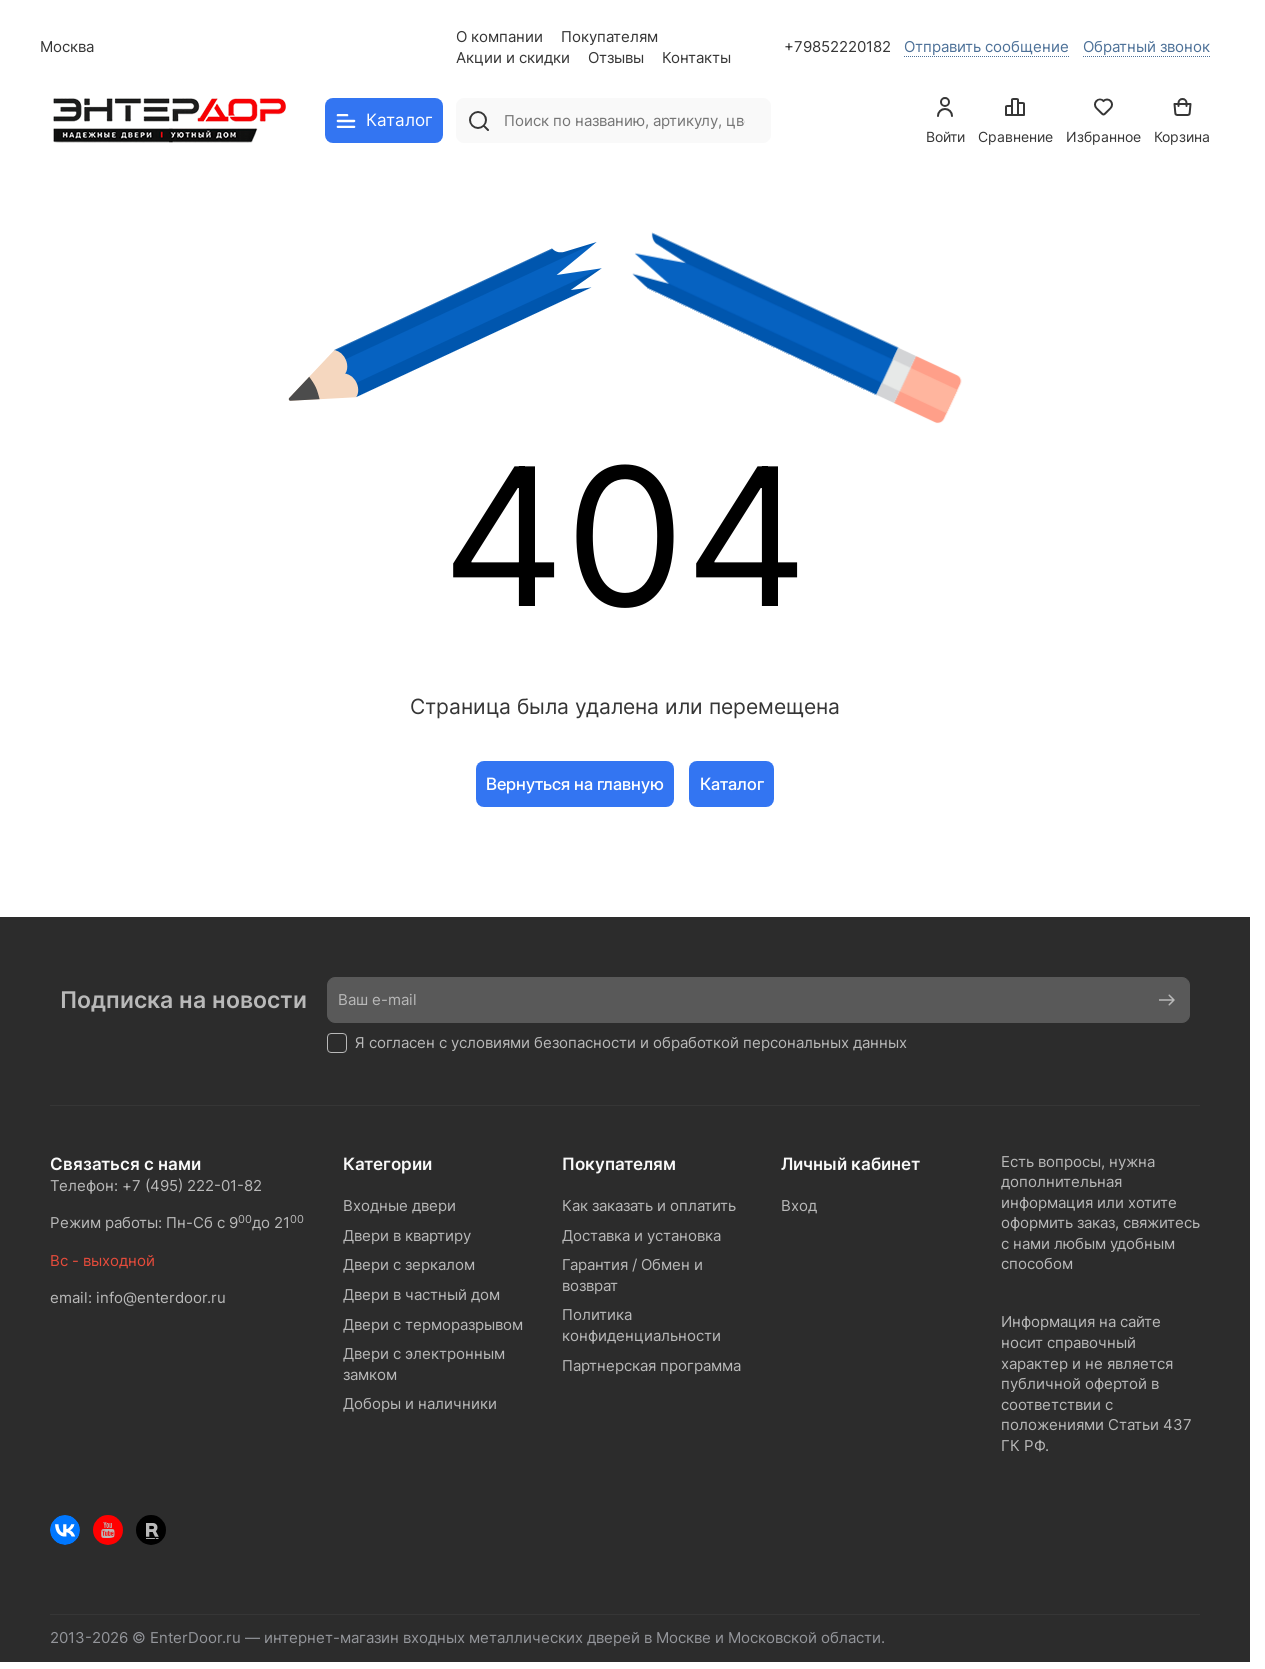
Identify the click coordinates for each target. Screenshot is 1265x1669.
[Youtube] (108, 1530)
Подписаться (1162, 999)
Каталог (732, 783)
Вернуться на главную (575, 783)
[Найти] (478, 120)
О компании (499, 37)
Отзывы (616, 58)
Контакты (696, 58)
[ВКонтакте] (65, 1530)
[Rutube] (151, 1530)
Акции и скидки (513, 58)
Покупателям (609, 37)
